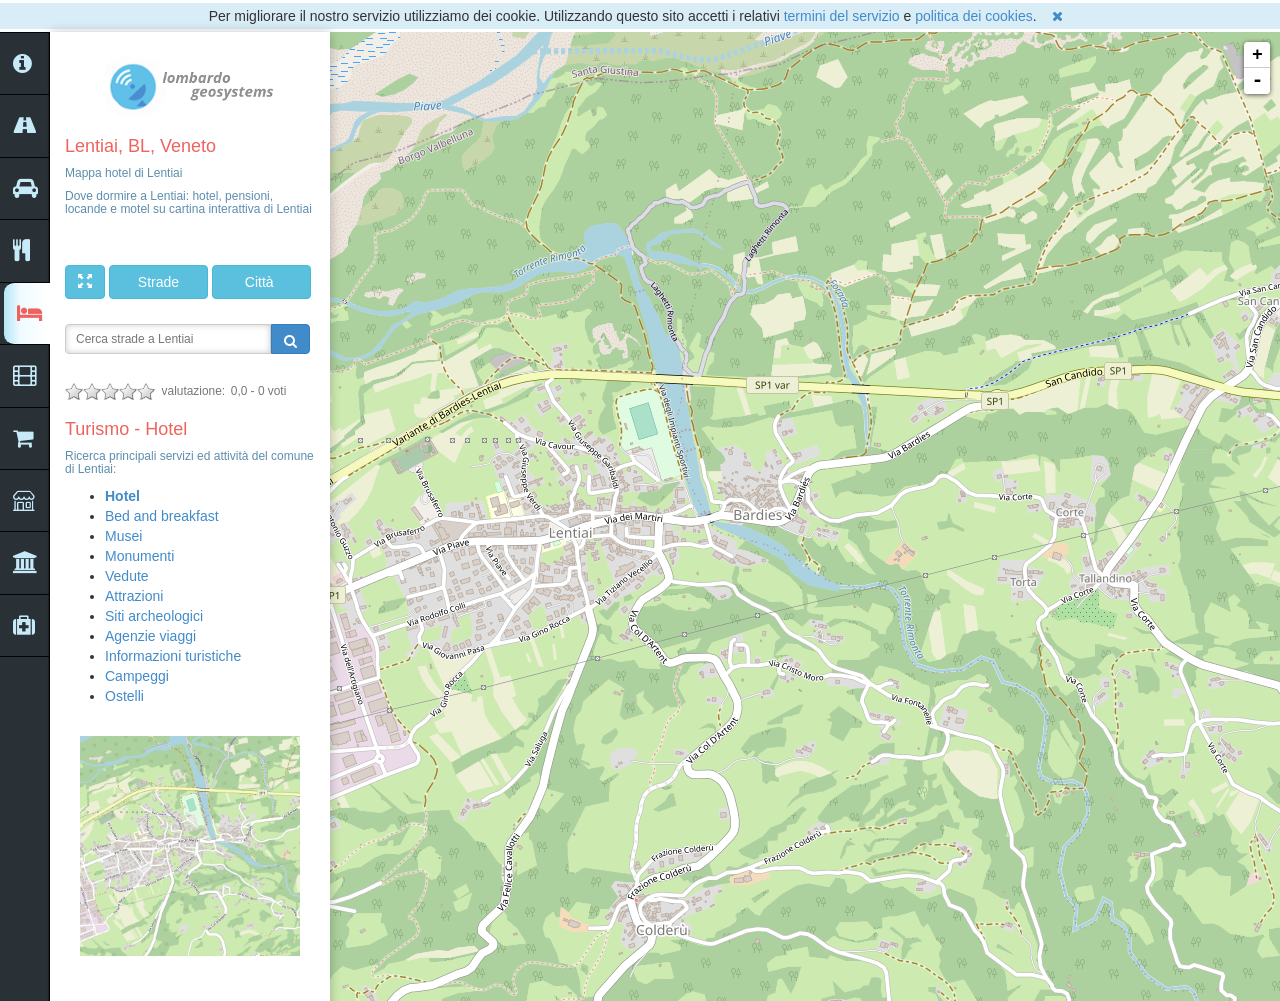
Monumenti (139, 556)
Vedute (127, 576)
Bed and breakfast (162, 516)
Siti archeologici (154, 616)
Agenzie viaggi (150, 636)
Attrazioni (134, 596)
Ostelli (124, 696)
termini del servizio (842, 16)
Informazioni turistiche (173, 656)
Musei (123, 536)
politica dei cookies (974, 16)
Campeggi (137, 676)
